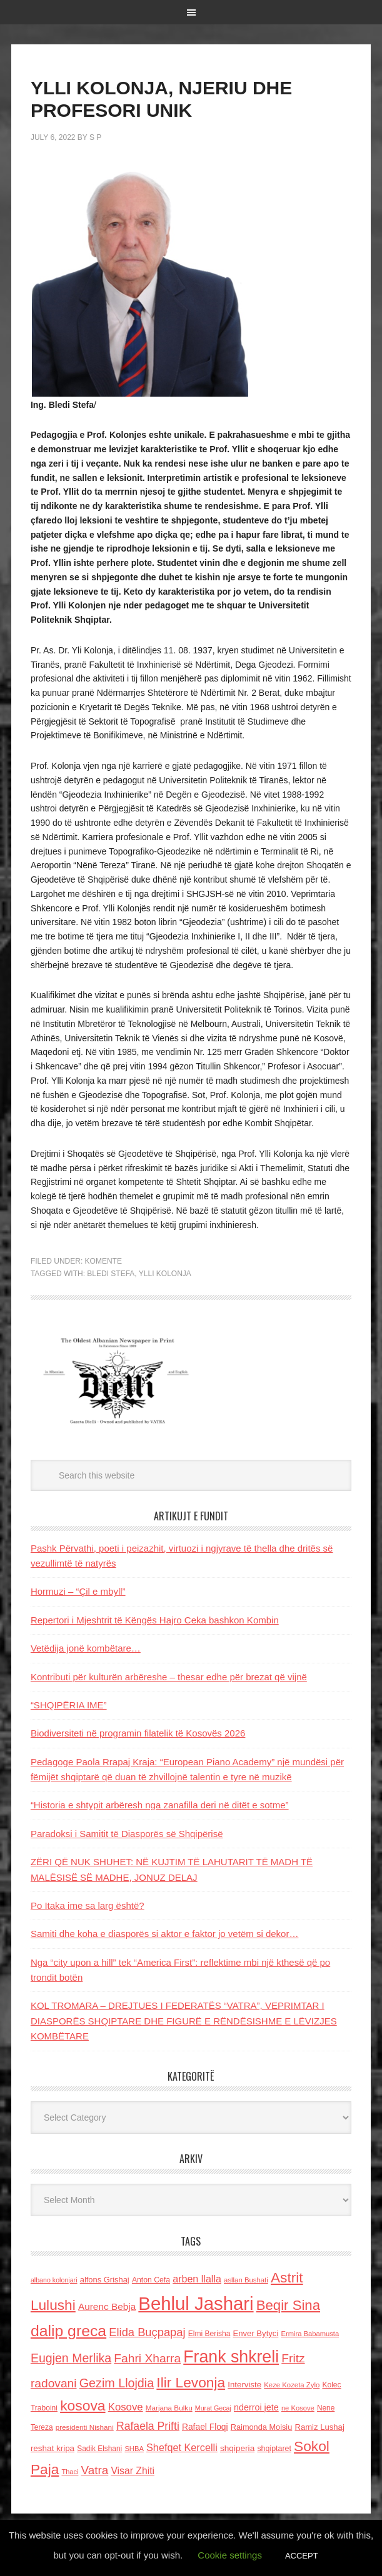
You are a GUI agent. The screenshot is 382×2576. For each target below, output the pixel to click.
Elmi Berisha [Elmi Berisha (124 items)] (209, 2333)
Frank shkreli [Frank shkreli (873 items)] (231, 2356)
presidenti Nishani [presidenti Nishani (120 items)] (85, 2427)
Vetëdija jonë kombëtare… (86, 1648)
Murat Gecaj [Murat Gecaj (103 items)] (213, 2408)
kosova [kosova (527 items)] (82, 2405)
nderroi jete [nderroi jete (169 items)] (256, 2407)
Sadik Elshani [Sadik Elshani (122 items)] (99, 2448)
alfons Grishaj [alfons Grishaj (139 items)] (104, 2279)
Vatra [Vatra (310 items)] (95, 2470)
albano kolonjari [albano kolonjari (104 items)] (54, 2280)
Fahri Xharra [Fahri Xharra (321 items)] (147, 2358)
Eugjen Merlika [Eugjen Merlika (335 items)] (71, 2358)
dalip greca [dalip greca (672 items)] (68, 2330)
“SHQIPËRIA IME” (69, 1705)
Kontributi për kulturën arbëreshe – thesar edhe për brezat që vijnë (169, 1677)
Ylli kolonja (165, 1273)
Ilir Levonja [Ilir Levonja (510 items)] (190, 2382)
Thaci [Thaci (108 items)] (69, 2471)
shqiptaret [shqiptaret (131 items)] (274, 2448)
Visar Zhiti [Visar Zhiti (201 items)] (132, 2470)
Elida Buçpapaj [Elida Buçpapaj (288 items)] (147, 2332)
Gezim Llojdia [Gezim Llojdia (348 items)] (116, 2383)
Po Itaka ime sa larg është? (87, 1905)
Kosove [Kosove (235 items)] (125, 2407)
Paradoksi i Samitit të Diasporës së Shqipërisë (127, 1833)
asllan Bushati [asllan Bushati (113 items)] (246, 2280)
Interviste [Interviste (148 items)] (244, 2384)
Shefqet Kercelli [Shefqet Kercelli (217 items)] (182, 2447)
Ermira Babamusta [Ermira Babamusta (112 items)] (310, 2333)
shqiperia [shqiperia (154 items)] (237, 2448)
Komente (103, 1261)
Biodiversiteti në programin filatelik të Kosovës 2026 (138, 1733)
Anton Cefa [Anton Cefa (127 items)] (151, 2280)
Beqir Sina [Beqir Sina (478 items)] (288, 2305)
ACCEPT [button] (301, 2555)
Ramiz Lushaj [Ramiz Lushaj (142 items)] (319, 2427)
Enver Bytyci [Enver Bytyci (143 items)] (256, 2333)
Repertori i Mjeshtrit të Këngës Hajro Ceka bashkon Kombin (155, 1620)
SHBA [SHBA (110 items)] (133, 2448)
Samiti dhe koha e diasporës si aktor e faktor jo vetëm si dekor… (165, 1933)
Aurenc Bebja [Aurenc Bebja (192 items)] (107, 2306)
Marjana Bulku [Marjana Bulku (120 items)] (169, 2408)
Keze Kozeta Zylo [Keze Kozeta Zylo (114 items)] (291, 2385)
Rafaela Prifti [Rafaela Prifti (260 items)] (147, 2426)
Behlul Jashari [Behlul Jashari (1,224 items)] (195, 2303)
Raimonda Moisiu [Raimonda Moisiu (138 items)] (262, 2427)
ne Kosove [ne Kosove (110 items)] (297, 2408)
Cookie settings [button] (230, 2555)
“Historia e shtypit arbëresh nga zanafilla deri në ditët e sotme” (160, 1805)
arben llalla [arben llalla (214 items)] (197, 2278)
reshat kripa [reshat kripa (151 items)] (52, 2448)
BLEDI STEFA (110, 1273)
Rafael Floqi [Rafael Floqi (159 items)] (205, 2427)
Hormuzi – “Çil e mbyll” (78, 1591)
